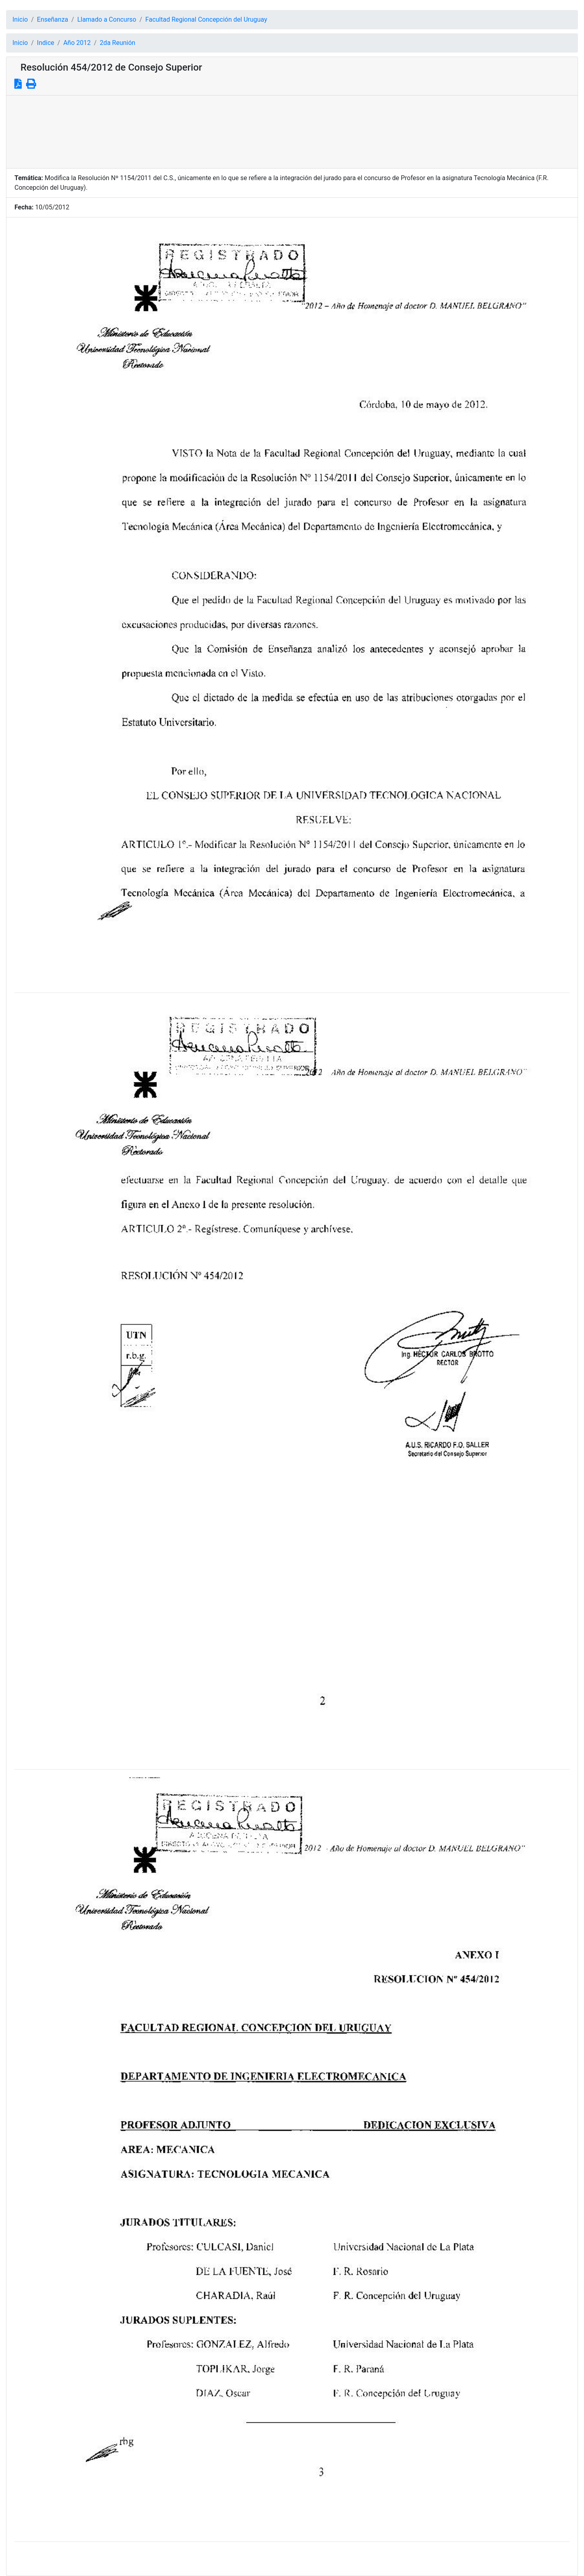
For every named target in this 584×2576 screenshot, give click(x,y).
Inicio (20, 19)
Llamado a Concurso (106, 19)
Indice (45, 43)
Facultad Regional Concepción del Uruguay (206, 19)
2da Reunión (118, 43)
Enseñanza (52, 19)
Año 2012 (77, 43)
